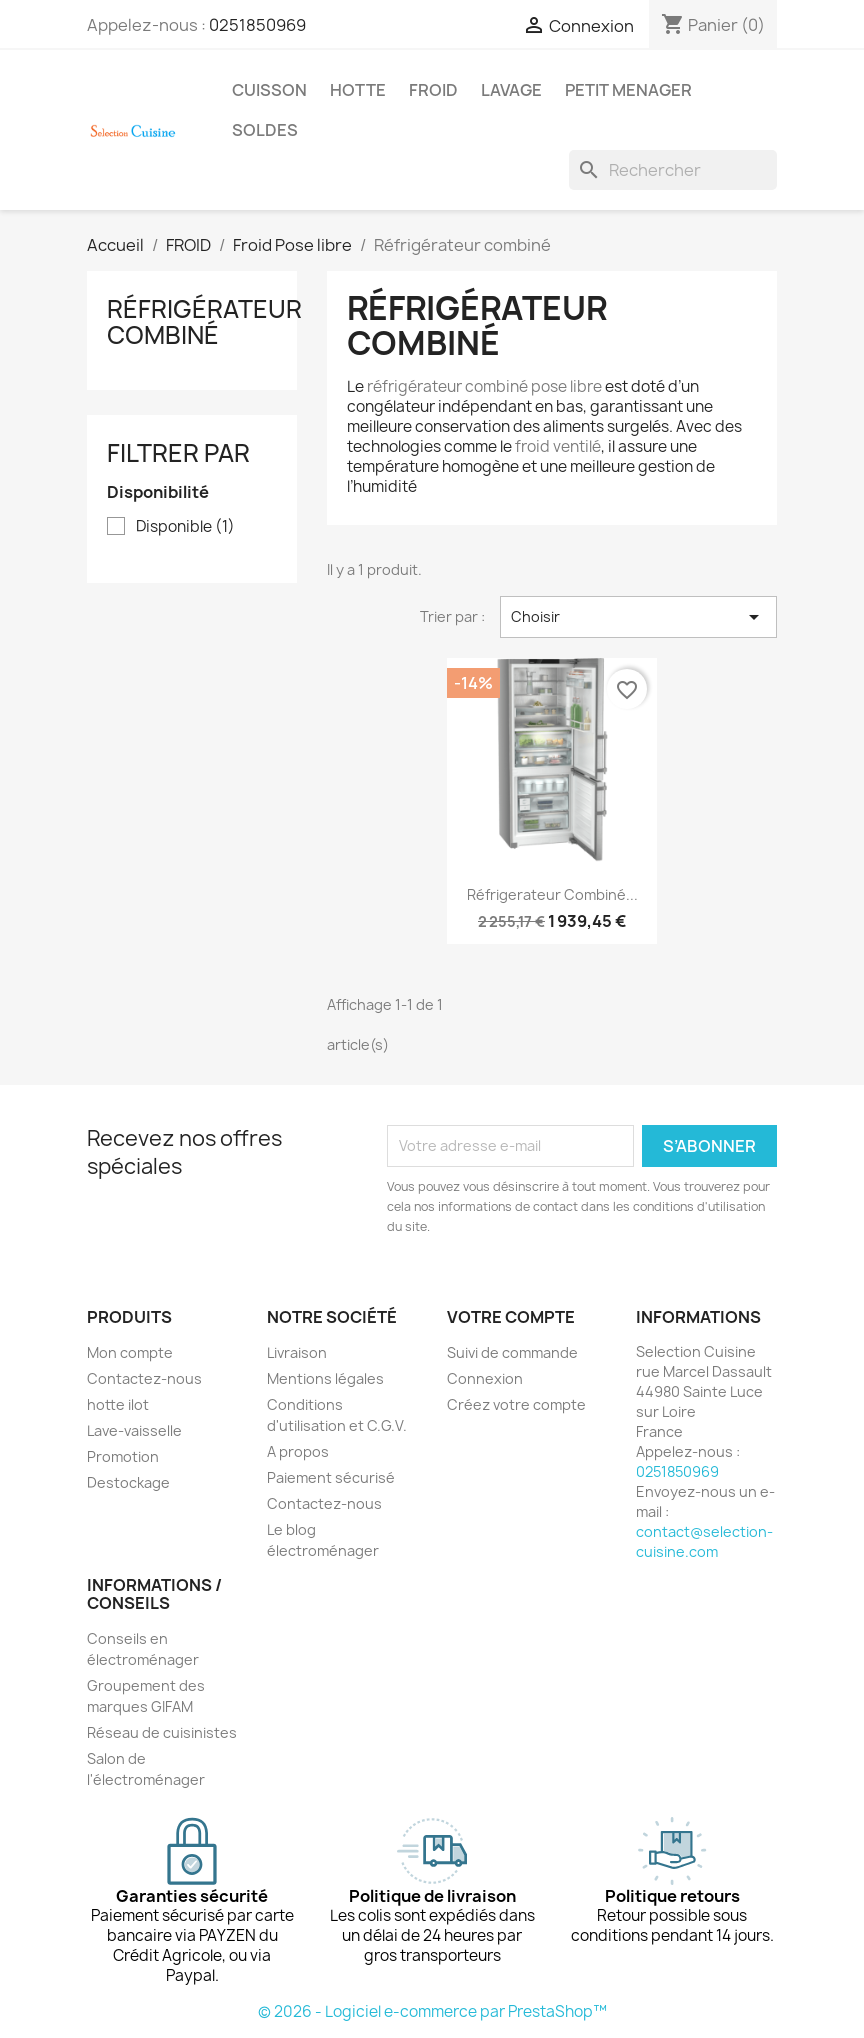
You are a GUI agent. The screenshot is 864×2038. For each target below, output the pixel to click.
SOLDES (265, 130)
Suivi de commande (512, 1352)
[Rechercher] (673, 170)
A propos (298, 1451)
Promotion (123, 1456)
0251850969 (257, 25)
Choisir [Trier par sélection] (638, 617)
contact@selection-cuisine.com (704, 1541)
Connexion (485, 1378)
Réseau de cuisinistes (162, 1732)
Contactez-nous (144, 1378)
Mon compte (130, 1352)
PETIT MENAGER (628, 90)
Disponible (185, 527)
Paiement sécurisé (331, 1477)
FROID (433, 90)
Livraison (297, 1352)
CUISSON (269, 90)
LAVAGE (511, 90)
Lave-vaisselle (134, 1430)
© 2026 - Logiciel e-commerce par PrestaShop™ (432, 2011)
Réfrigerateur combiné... (552, 894)
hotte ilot (118, 1404)
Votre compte (511, 1317)
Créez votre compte (516, 1404)
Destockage (128, 1482)
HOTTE (358, 90)
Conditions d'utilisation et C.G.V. (337, 1415)
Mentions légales (325, 1378)
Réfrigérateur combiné (204, 322)
